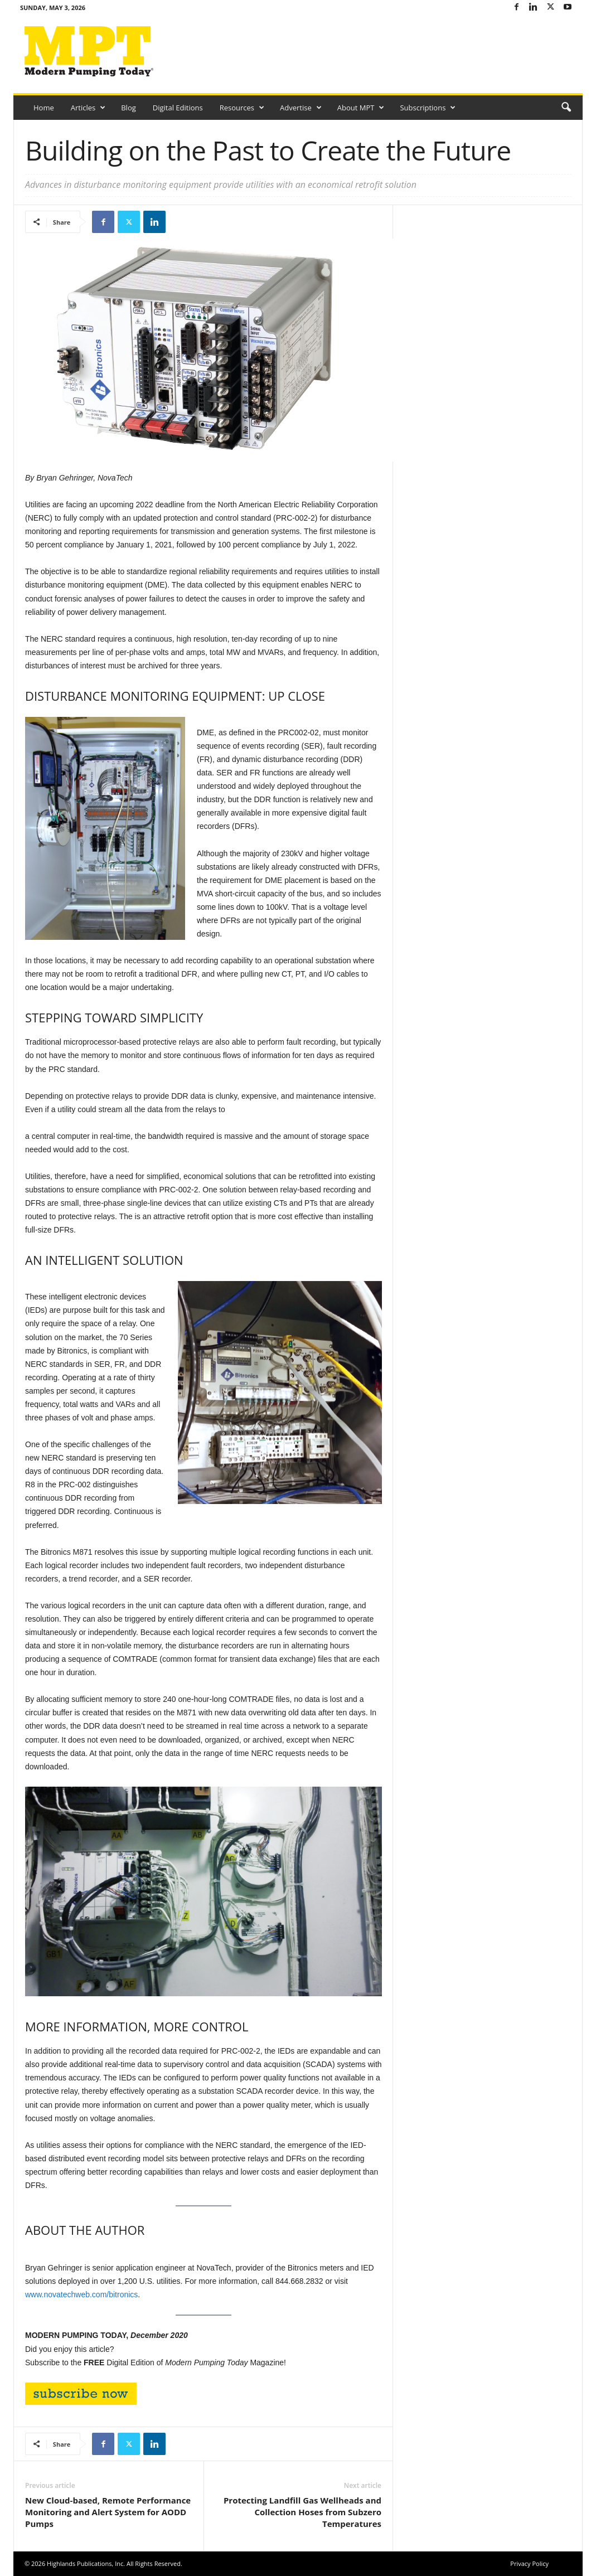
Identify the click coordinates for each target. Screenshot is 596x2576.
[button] (566, 107)
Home (43, 108)
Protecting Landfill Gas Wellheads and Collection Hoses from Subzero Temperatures (302, 2512)
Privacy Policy (529, 2563)
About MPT (361, 107)
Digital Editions (178, 108)
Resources (242, 107)
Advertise (301, 107)
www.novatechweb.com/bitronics (81, 2294)
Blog (128, 108)
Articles (88, 107)
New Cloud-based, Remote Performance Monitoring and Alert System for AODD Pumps (108, 2512)
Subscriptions (428, 107)
